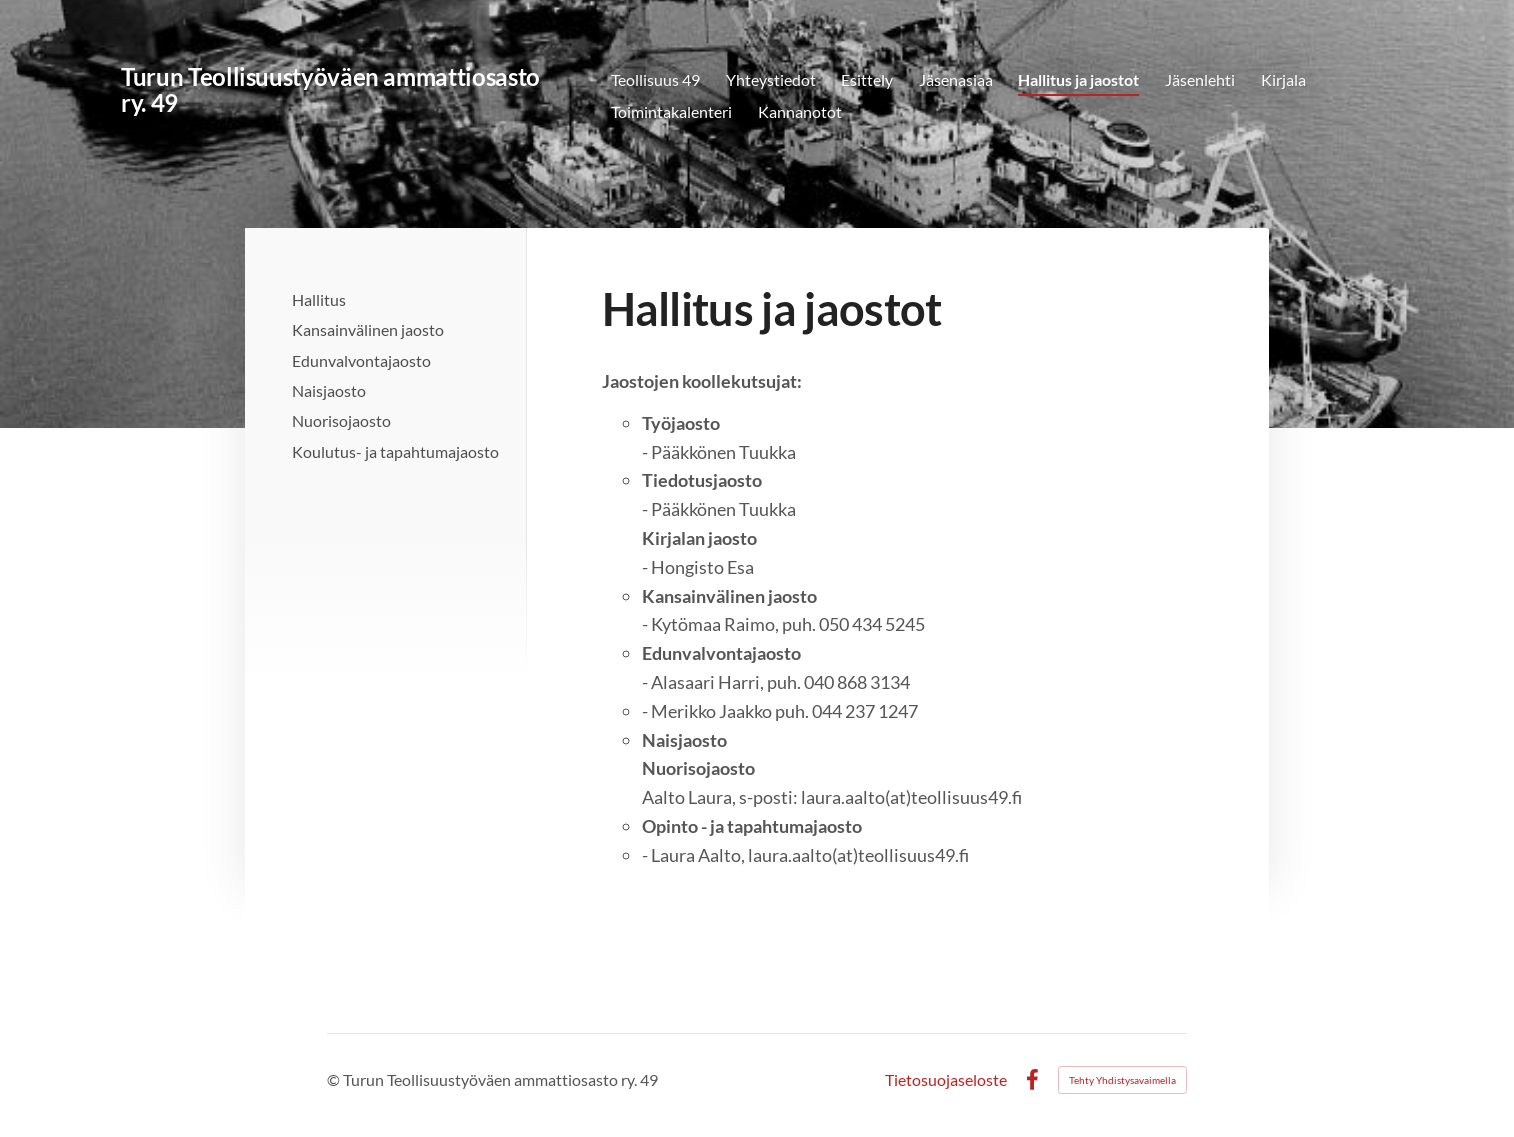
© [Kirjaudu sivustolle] (335, 1079)
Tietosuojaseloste (946, 1080)
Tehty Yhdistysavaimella (1122, 1080)
